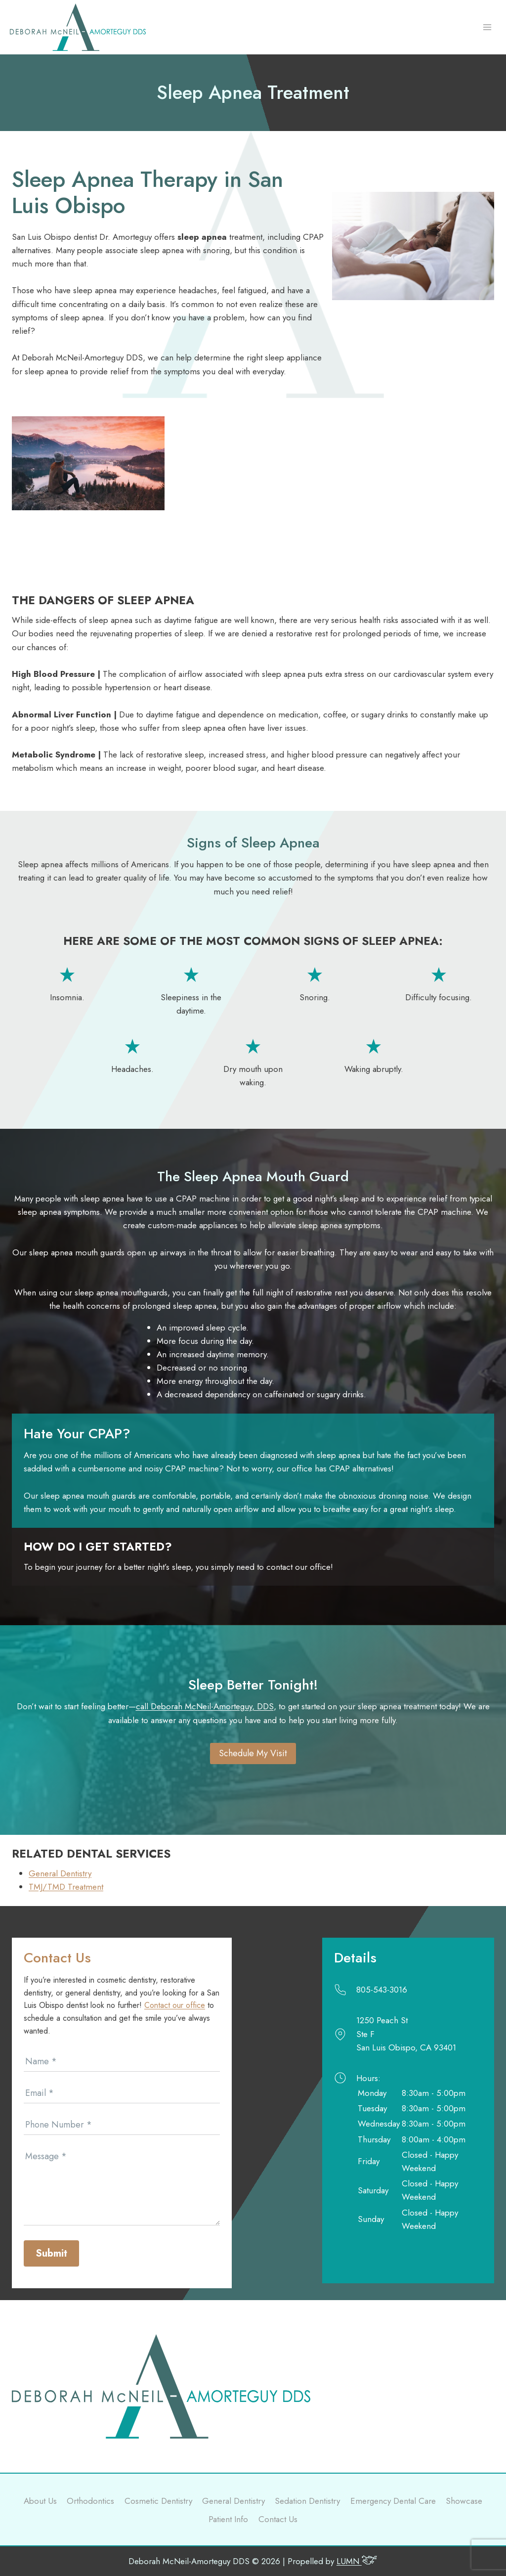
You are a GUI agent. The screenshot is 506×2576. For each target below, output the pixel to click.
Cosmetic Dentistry (158, 2501)
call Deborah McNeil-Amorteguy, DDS (205, 1706)
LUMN (357, 2561)
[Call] (401, 1990)
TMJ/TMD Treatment (66, 1887)
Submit (51, 2253)
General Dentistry (60, 1873)
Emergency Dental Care (393, 2501)
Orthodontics (90, 2501)
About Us (40, 2501)
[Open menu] (487, 27)
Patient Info (228, 2519)
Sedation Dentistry (307, 2501)
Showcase (464, 2501)
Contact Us (277, 2519)
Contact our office (174, 2005)
